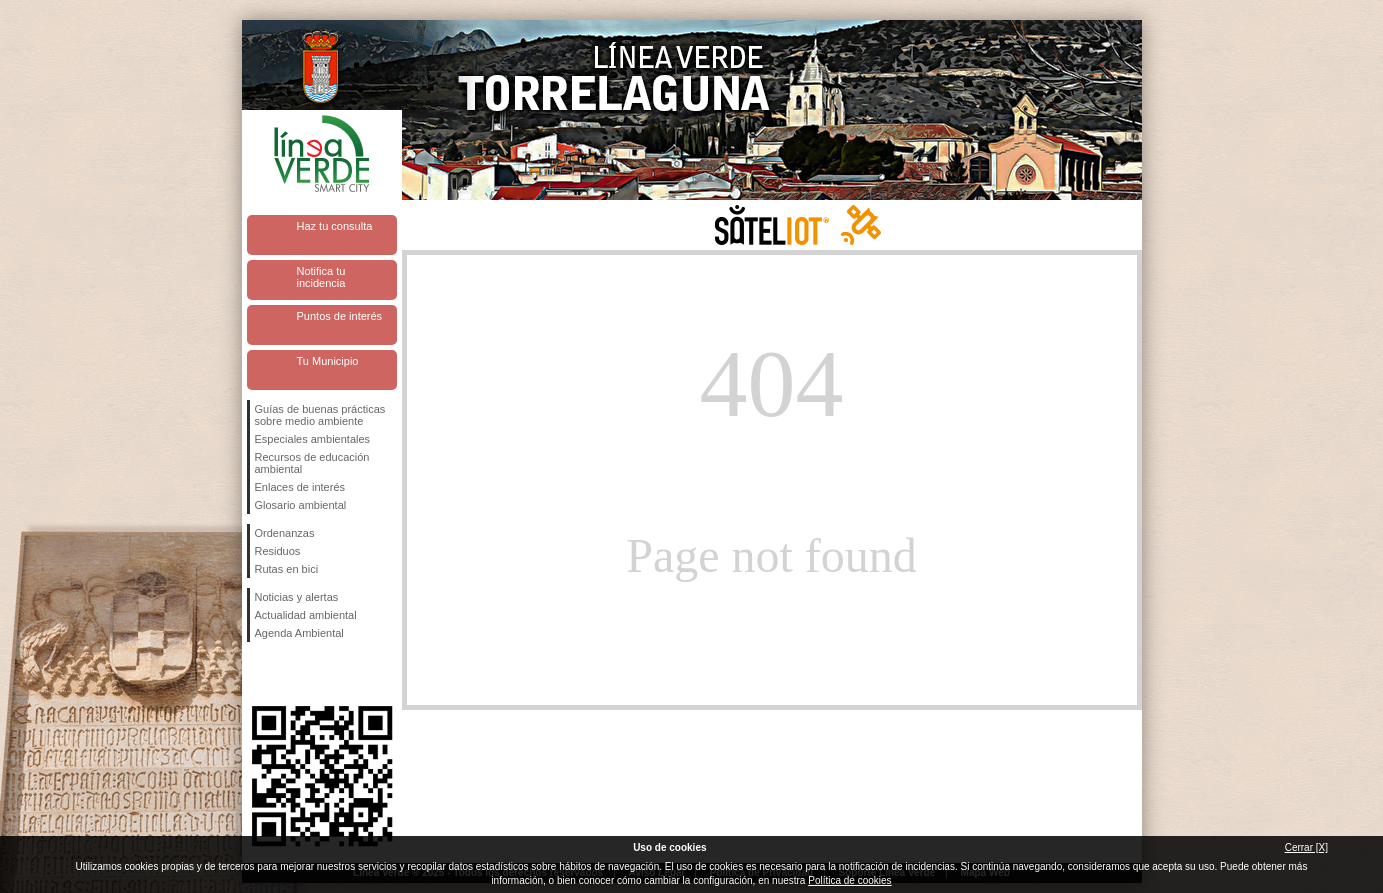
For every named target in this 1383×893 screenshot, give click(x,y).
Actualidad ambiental (306, 615)
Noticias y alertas (297, 597)
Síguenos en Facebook (259, 674)
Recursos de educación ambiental (312, 463)
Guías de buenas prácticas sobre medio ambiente (320, 415)
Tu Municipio (328, 361)
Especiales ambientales (313, 439)
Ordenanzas (285, 533)
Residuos (278, 551)
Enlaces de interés (300, 487)
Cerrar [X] (1306, 847)
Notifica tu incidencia (321, 277)
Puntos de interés (340, 316)
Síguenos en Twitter (292, 674)
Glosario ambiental (301, 505)
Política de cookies (849, 880)
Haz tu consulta (335, 226)
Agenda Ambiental (299, 633)
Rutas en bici (287, 569)
